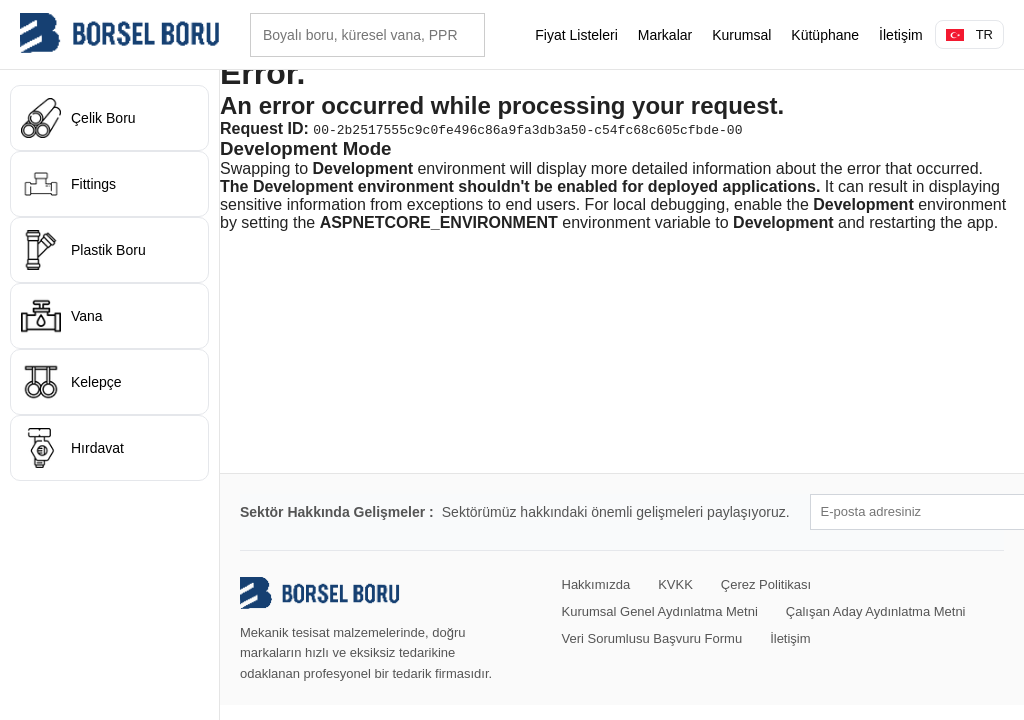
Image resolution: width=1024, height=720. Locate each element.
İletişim (901, 35)
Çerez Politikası (766, 584)
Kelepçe (71, 382)
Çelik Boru (78, 118)
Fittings (68, 184)
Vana (62, 316)
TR (969, 34)
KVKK (675, 584)
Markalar (665, 35)
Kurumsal (741, 35)
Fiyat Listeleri (576, 35)
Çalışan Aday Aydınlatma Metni (876, 611)
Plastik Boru (83, 250)
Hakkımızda (596, 584)
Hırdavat (72, 448)
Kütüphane (825, 35)
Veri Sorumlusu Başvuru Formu (652, 638)
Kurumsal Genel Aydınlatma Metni (660, 611)
